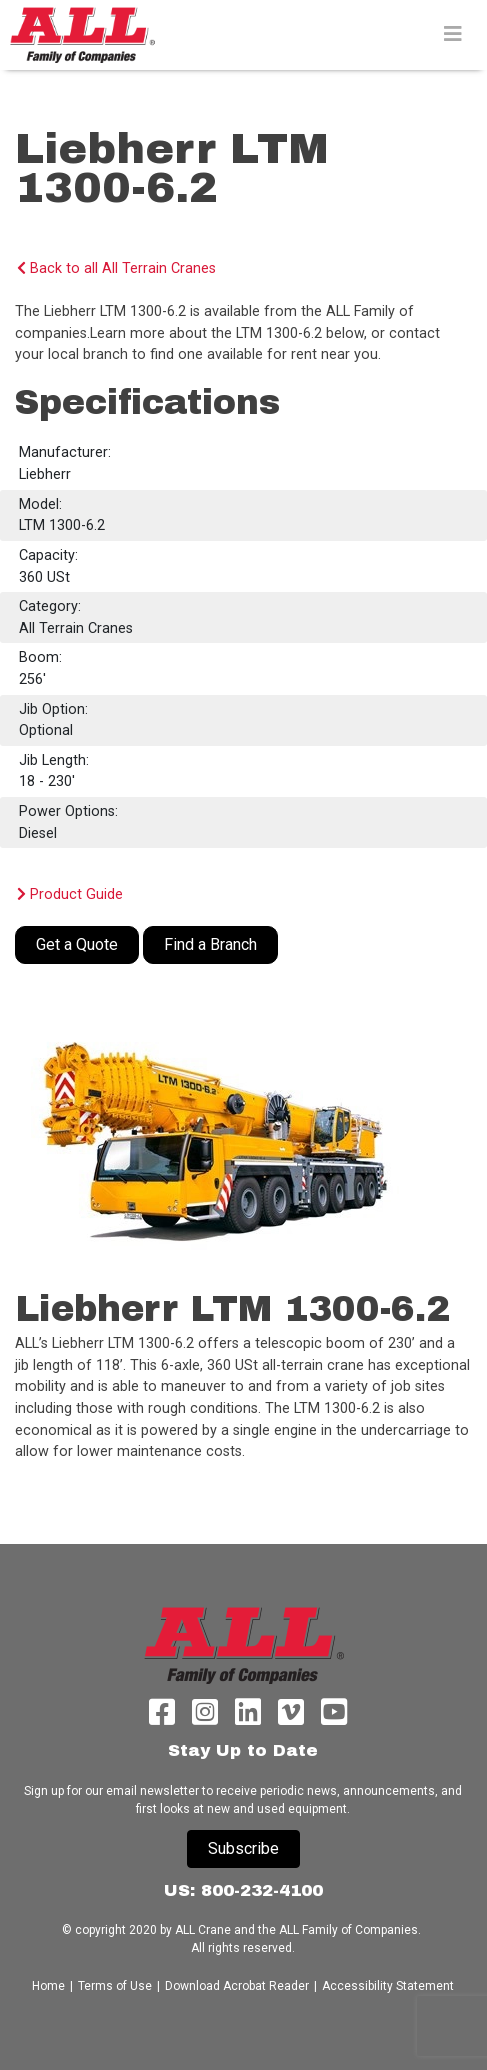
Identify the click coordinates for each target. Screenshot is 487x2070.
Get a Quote (77, 944)
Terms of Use (115, 1986)
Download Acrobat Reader (237, 1986)
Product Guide (70, 894)
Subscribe (243, 1848)
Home (50, 1986)
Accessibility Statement (388, 1986)
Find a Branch (210, 944)
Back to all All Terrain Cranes (116, 268)
